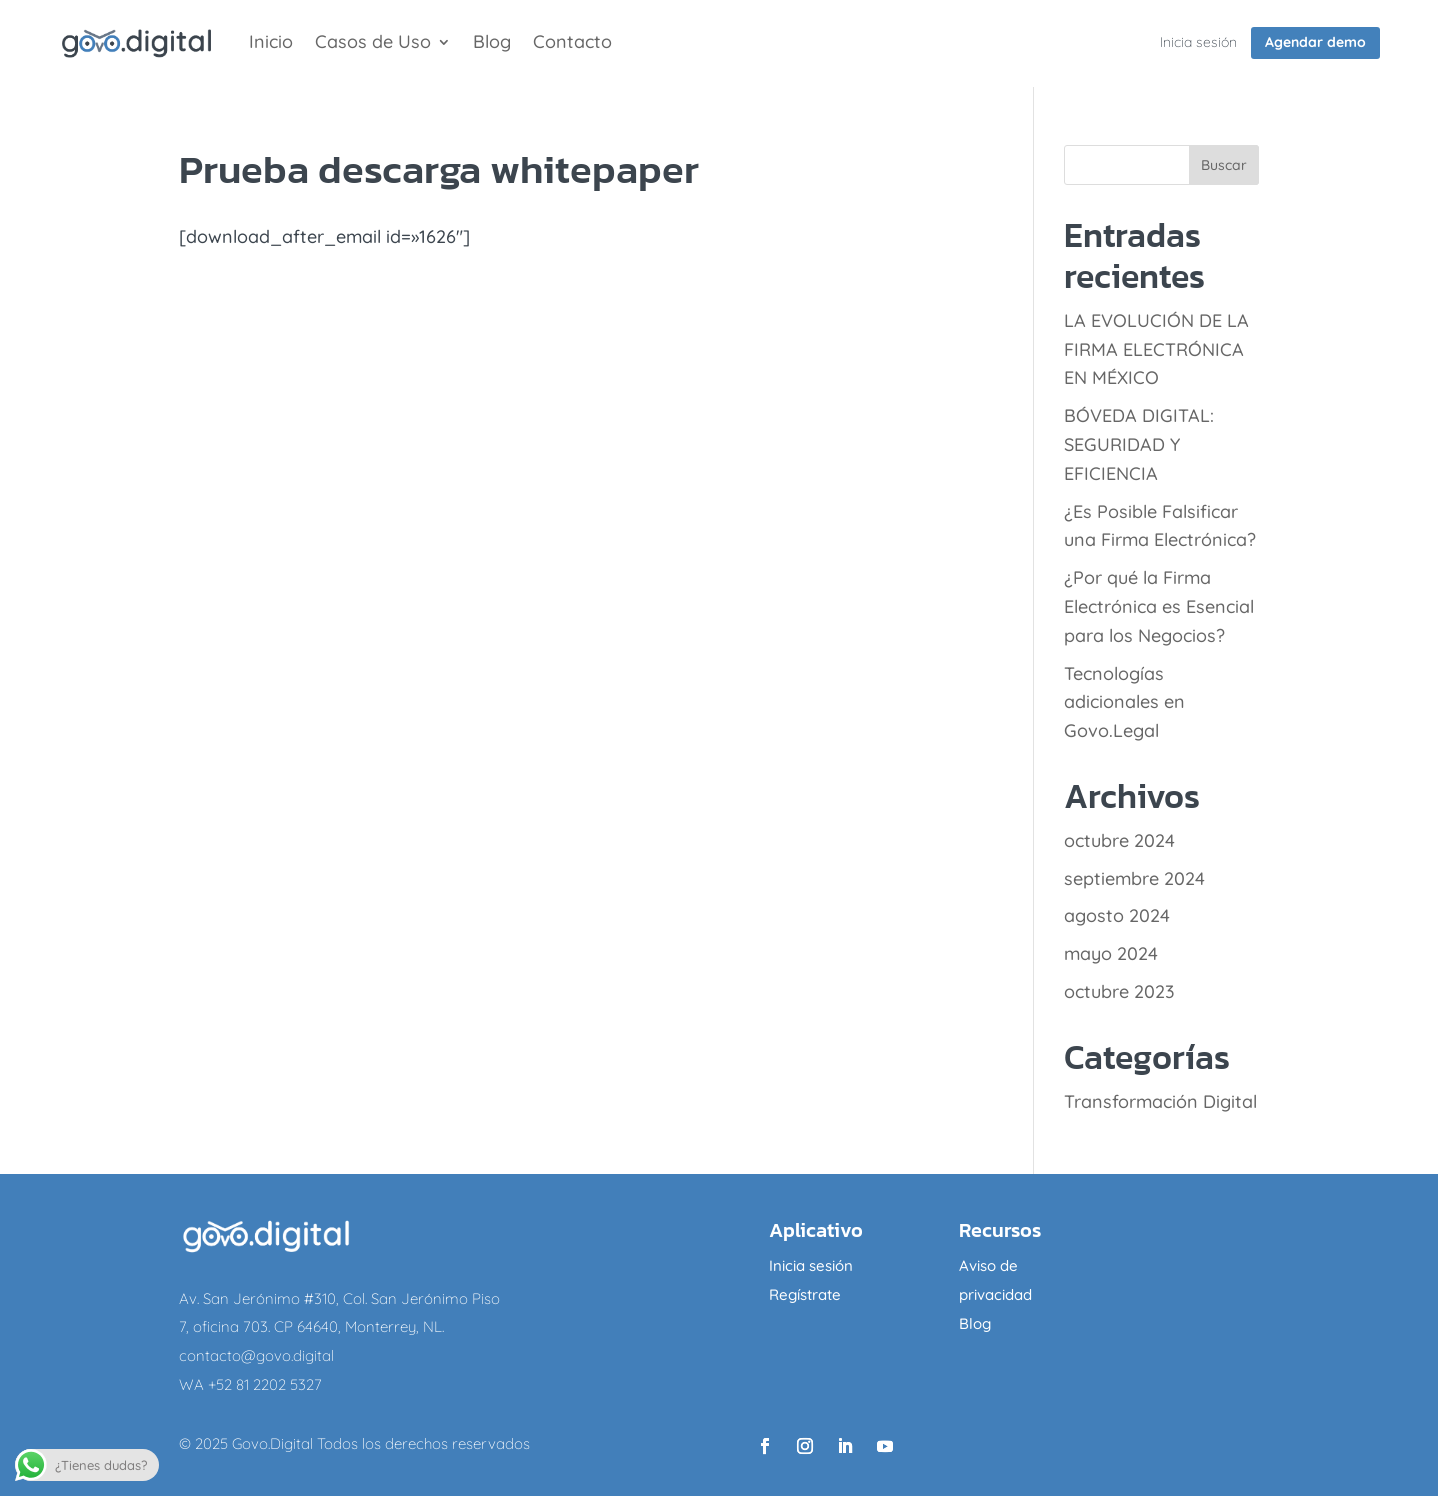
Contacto (572, 44)
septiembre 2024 (1134, 878)
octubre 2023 (1119, 991)
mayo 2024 (1111, 953)
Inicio (271, 44)
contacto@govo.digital (256, 1355)
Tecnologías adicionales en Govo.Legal (1124, 702)
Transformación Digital (1160, 1101)
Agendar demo (1315, 42)
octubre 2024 (1119, 840)
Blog (492, 44)
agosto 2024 (1117, 915)
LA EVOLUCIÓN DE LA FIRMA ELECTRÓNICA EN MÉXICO (1156, 349)
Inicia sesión (1198, 42)
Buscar (1224, 165)
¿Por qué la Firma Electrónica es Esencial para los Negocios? (1159, 606)
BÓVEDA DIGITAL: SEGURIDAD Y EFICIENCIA (1139, 444)
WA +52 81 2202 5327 (250, 1384)
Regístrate (805, 1294)
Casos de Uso (373, 44)
